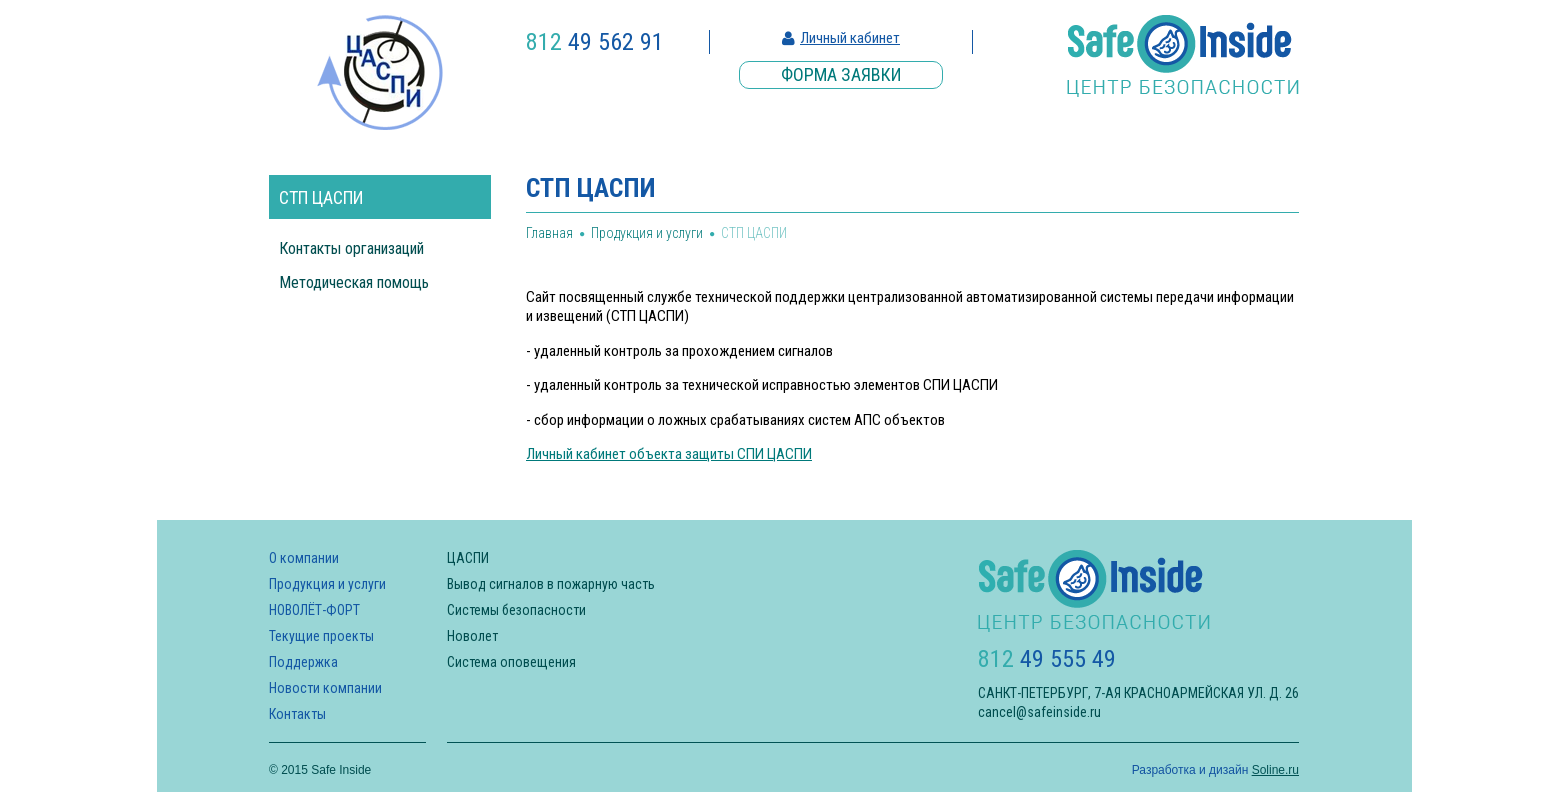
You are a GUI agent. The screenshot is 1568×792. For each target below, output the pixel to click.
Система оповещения (511, 662)
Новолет (472, 636)
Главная (549, 233)
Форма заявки (841, 74)
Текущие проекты (321, 636)
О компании (304, 558)
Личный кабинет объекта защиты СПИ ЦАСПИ (669, 454)
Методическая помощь (354, 282)
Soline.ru (1275, 770)
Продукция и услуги (647, 233)
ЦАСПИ (468, 558)
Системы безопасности (516, 610)
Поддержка (303, 662)
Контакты (297, 714)
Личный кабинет (850, 38)
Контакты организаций (351, 248)
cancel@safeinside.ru (1039, 712)
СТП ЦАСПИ (321, 197)
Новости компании (325, 688)
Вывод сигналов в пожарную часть (551, 584)
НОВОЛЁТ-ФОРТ (314, 610)
